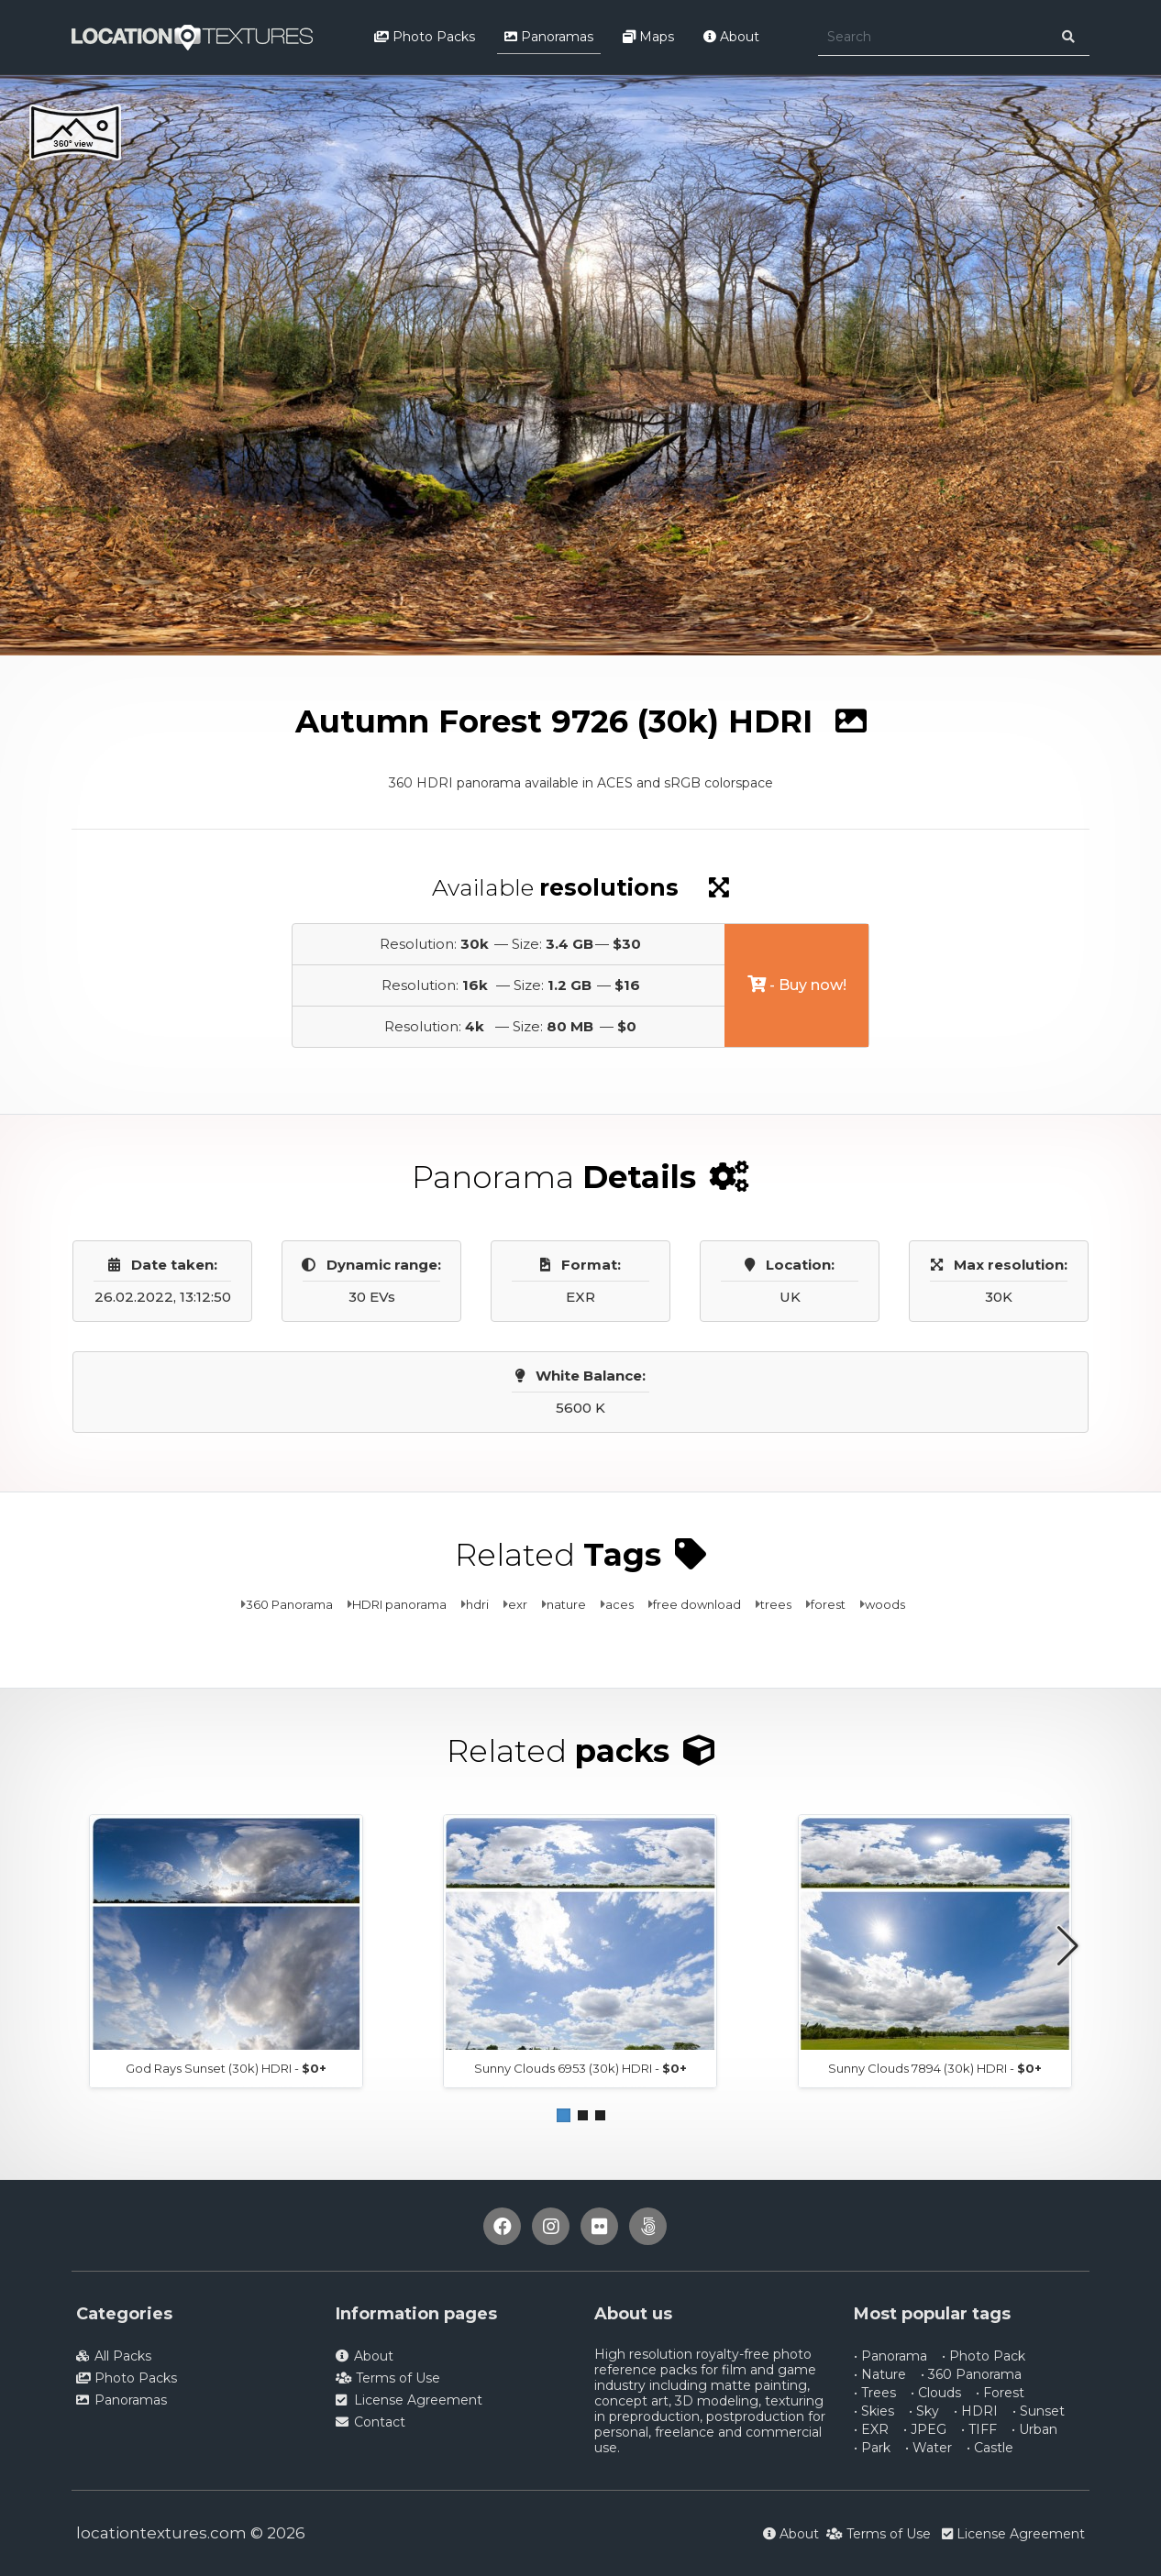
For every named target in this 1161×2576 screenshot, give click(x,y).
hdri (477, 1604)
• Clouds (936, 2392)
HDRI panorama (399, 1604)
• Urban (1034, 2429)
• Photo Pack (983, 2356)
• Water (928, 2447)
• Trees (875, 2392)
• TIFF (979, 2429)
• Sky (924, 2411)
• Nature (880, 2374)
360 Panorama (289, 1604)
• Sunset (1038, 2411)
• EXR (871, 2429)
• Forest (1000, 2392)
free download (697, 1604)
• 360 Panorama (971, 2374)
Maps (648, 36)
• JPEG (924, 2429)
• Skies (874, 2411)
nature (566, 1604)
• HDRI (976, 2411)
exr (517, 1604)
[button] (563, 2115)
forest (828, 1604)
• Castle (990, 2447)
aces (619, 1604)
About (731, 36)
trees (775, 1604)
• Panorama (890, 2356)
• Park (872, 2447)
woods (885, 1604)
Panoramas (548, 36)
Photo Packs (424, 36)
